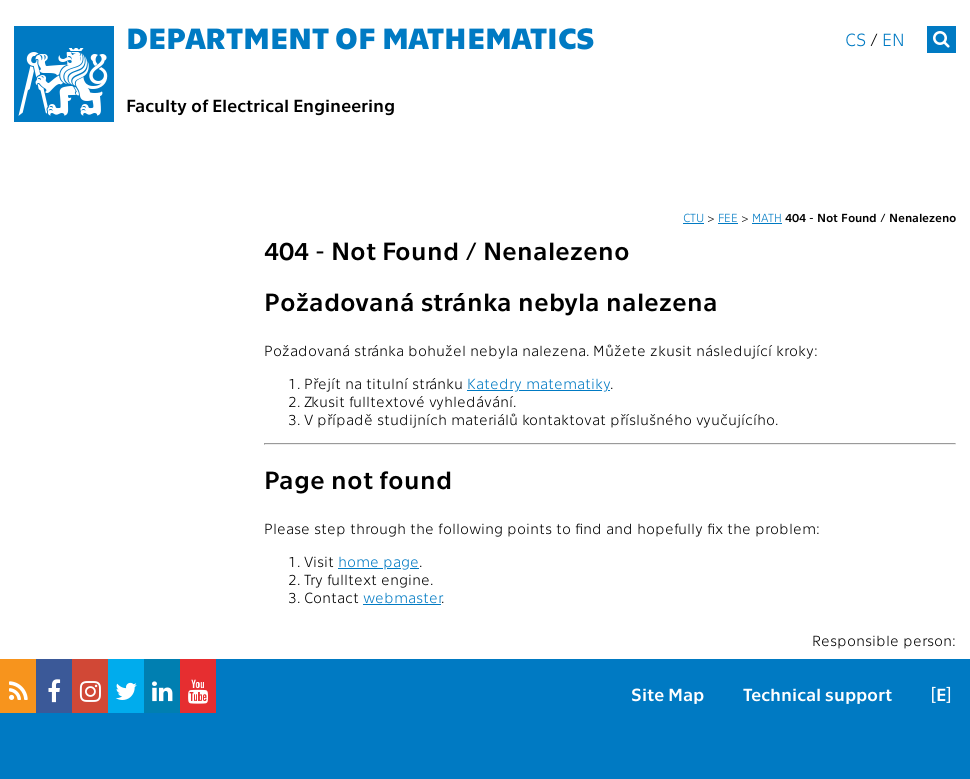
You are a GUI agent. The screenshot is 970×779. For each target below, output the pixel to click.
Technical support (817, 693)
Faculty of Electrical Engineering (260, 104)
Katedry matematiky (538, 383)
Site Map (667, 693)
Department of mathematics (360, 36)
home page (378, 561)
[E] (941, 693)
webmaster (402, 597)
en (893, 38)
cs (855, 38)
